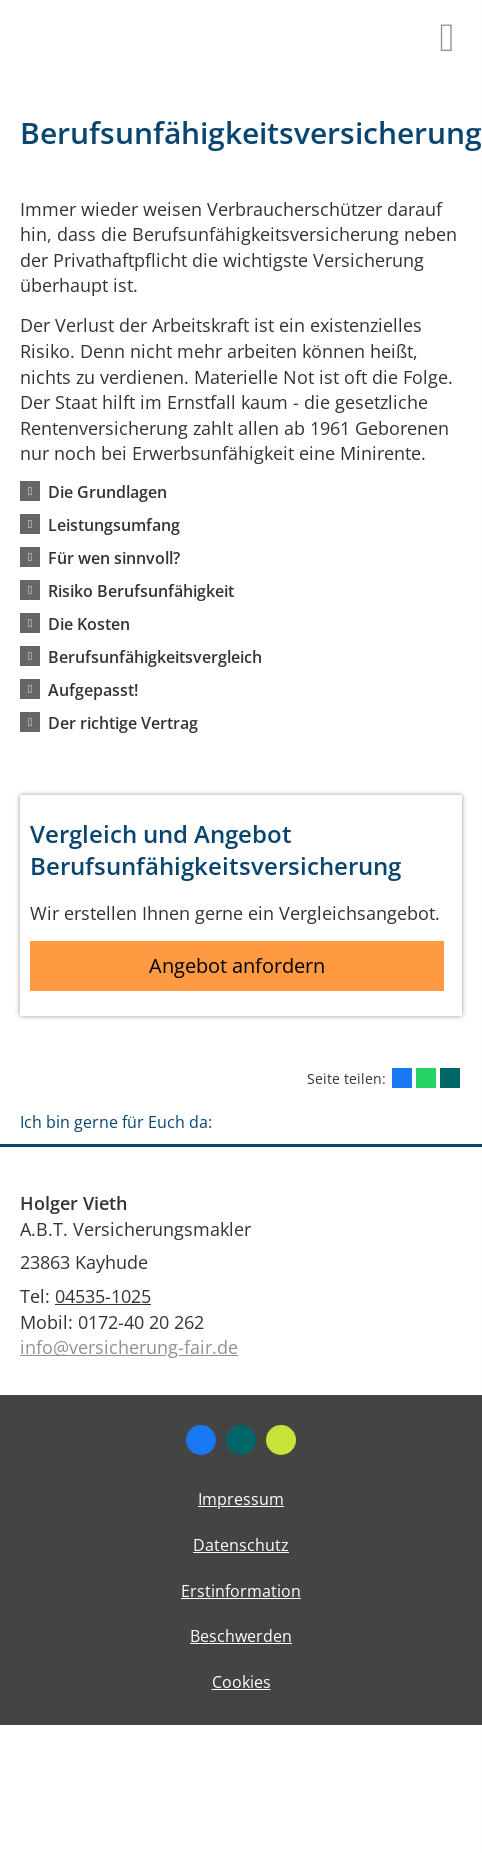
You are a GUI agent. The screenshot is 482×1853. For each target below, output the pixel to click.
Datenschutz (241, 1545)
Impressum (241, 1499)
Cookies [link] (241, 1682)
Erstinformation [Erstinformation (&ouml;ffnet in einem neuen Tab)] (241, 1591)
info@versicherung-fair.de (129, 1347)
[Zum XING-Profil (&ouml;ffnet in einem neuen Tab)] (241, 1440)
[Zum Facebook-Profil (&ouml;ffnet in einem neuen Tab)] (201, 1440)
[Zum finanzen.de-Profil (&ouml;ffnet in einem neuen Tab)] (281, 1440)
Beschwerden (241, 1636)
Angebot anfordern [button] (237, 965)
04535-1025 (103, 1296)
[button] (107, 491)
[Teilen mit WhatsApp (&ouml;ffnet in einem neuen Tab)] (426, 1078)
